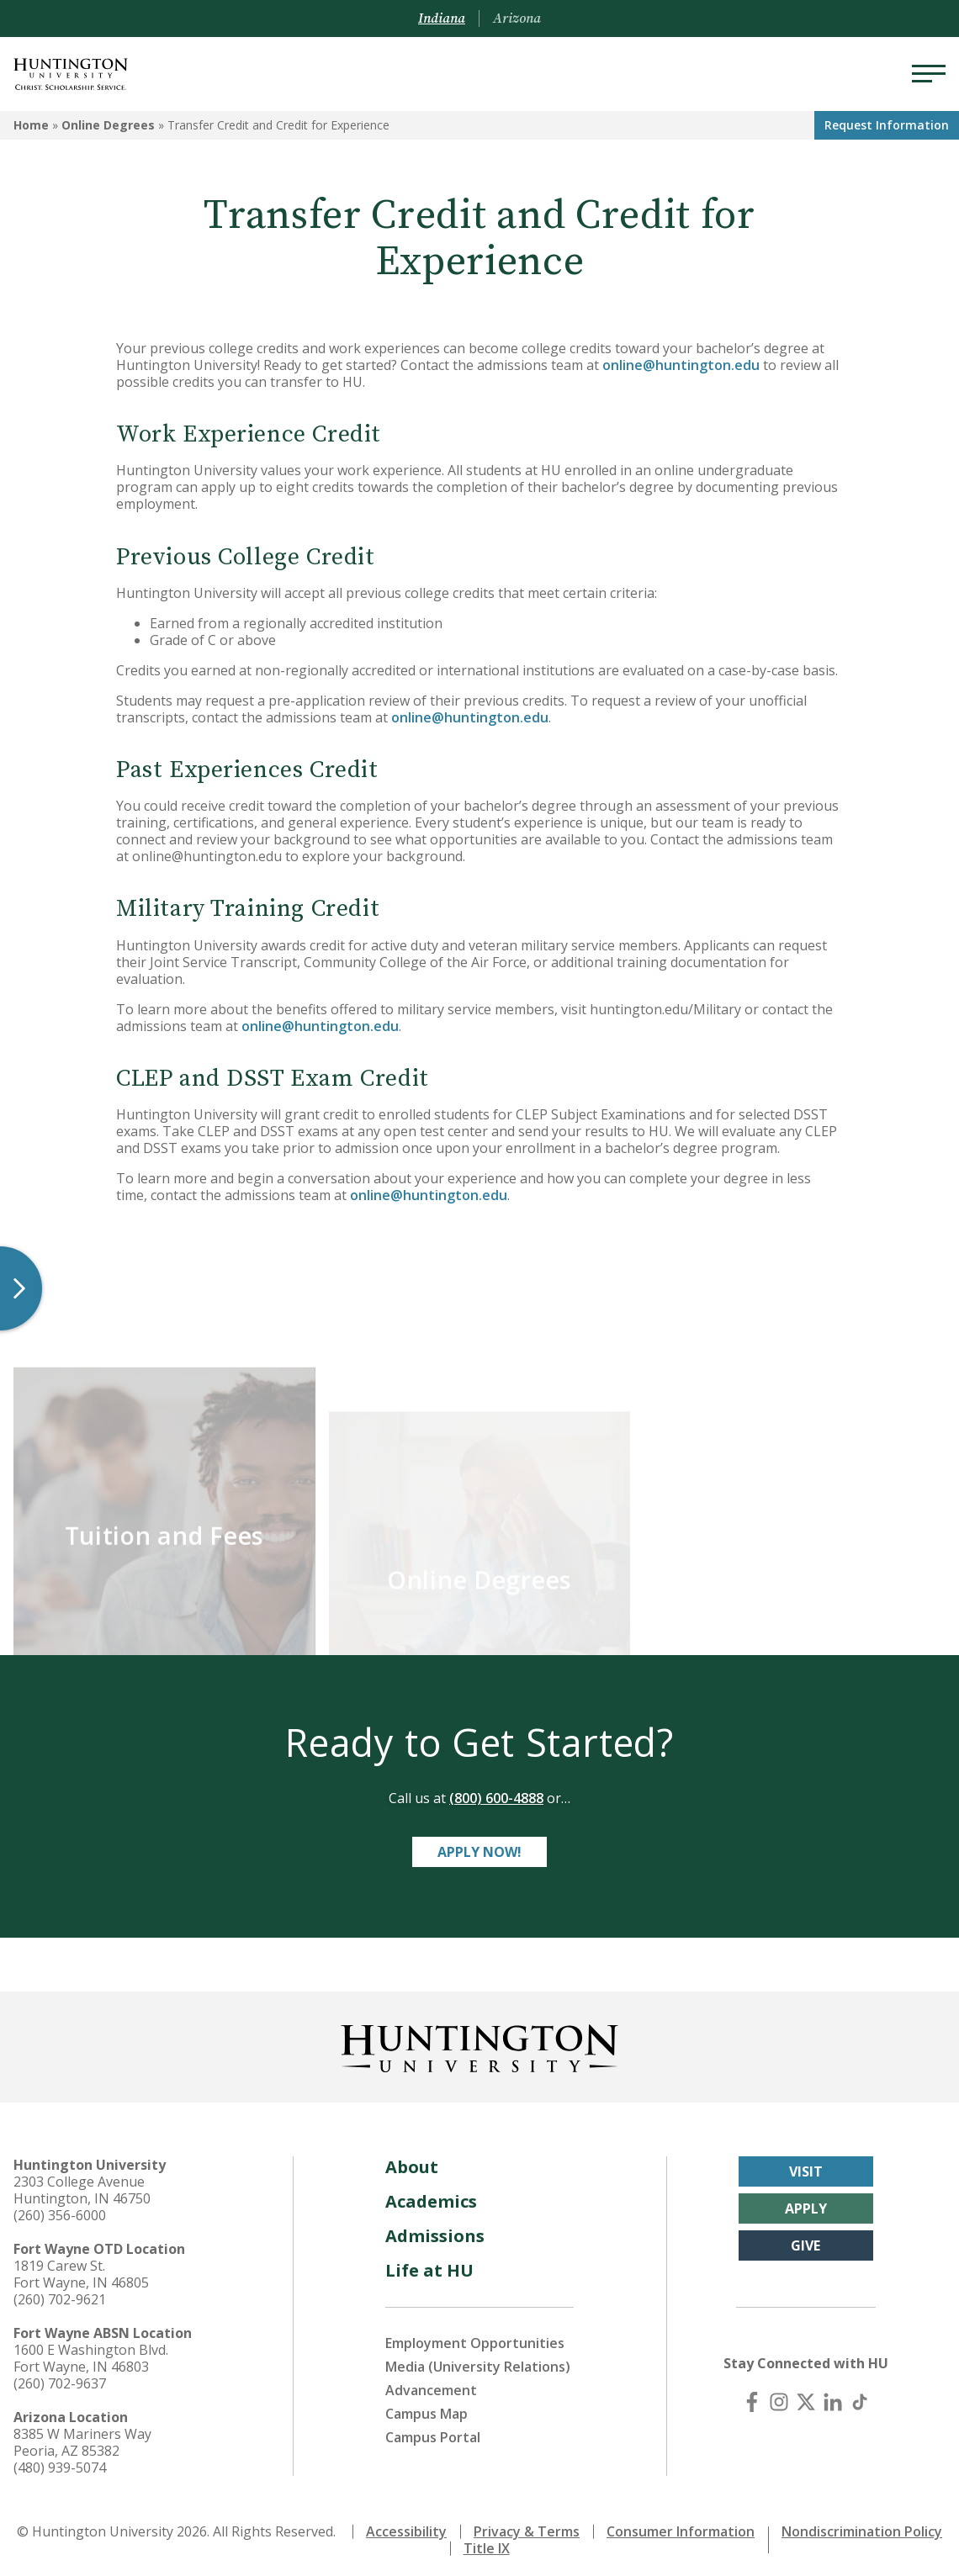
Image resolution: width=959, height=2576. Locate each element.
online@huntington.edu (681, 365)
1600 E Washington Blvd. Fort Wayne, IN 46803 (90, 2350)
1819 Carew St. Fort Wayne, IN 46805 (81, 2266)
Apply (806, 2201)
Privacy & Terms (527, 2524)
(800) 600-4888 (496, 1790)
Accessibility (406, 2524)
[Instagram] (779, 2394)
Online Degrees (108, 125)
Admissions (435, 2228)
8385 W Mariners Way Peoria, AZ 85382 (82, 2434)
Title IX (487, 2540)
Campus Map (426, 2406)
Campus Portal (432, 2429)
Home (31, 125)
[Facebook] (752, 2394)
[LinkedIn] (833, 2394)
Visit (806, 2164)
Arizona (517, 18)
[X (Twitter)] (806, 2394)
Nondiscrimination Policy (862, 2524)
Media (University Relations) (477, 2359)
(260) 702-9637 (59, 2376)
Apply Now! (479, 1844)
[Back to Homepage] (479, 2038)
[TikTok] (860, 2394)
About (411, 2159)
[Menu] (928, 74)
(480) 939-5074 (59, 2460)
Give (805, 2238)
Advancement (431, 2382)
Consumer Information (681, 2524)
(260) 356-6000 (59, 2207)
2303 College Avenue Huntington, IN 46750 (82, 2182)
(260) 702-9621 (59, 2291)
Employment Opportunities (474, 2335)
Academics (431, 2193)
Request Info (886, 125)
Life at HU (429, 2262)
